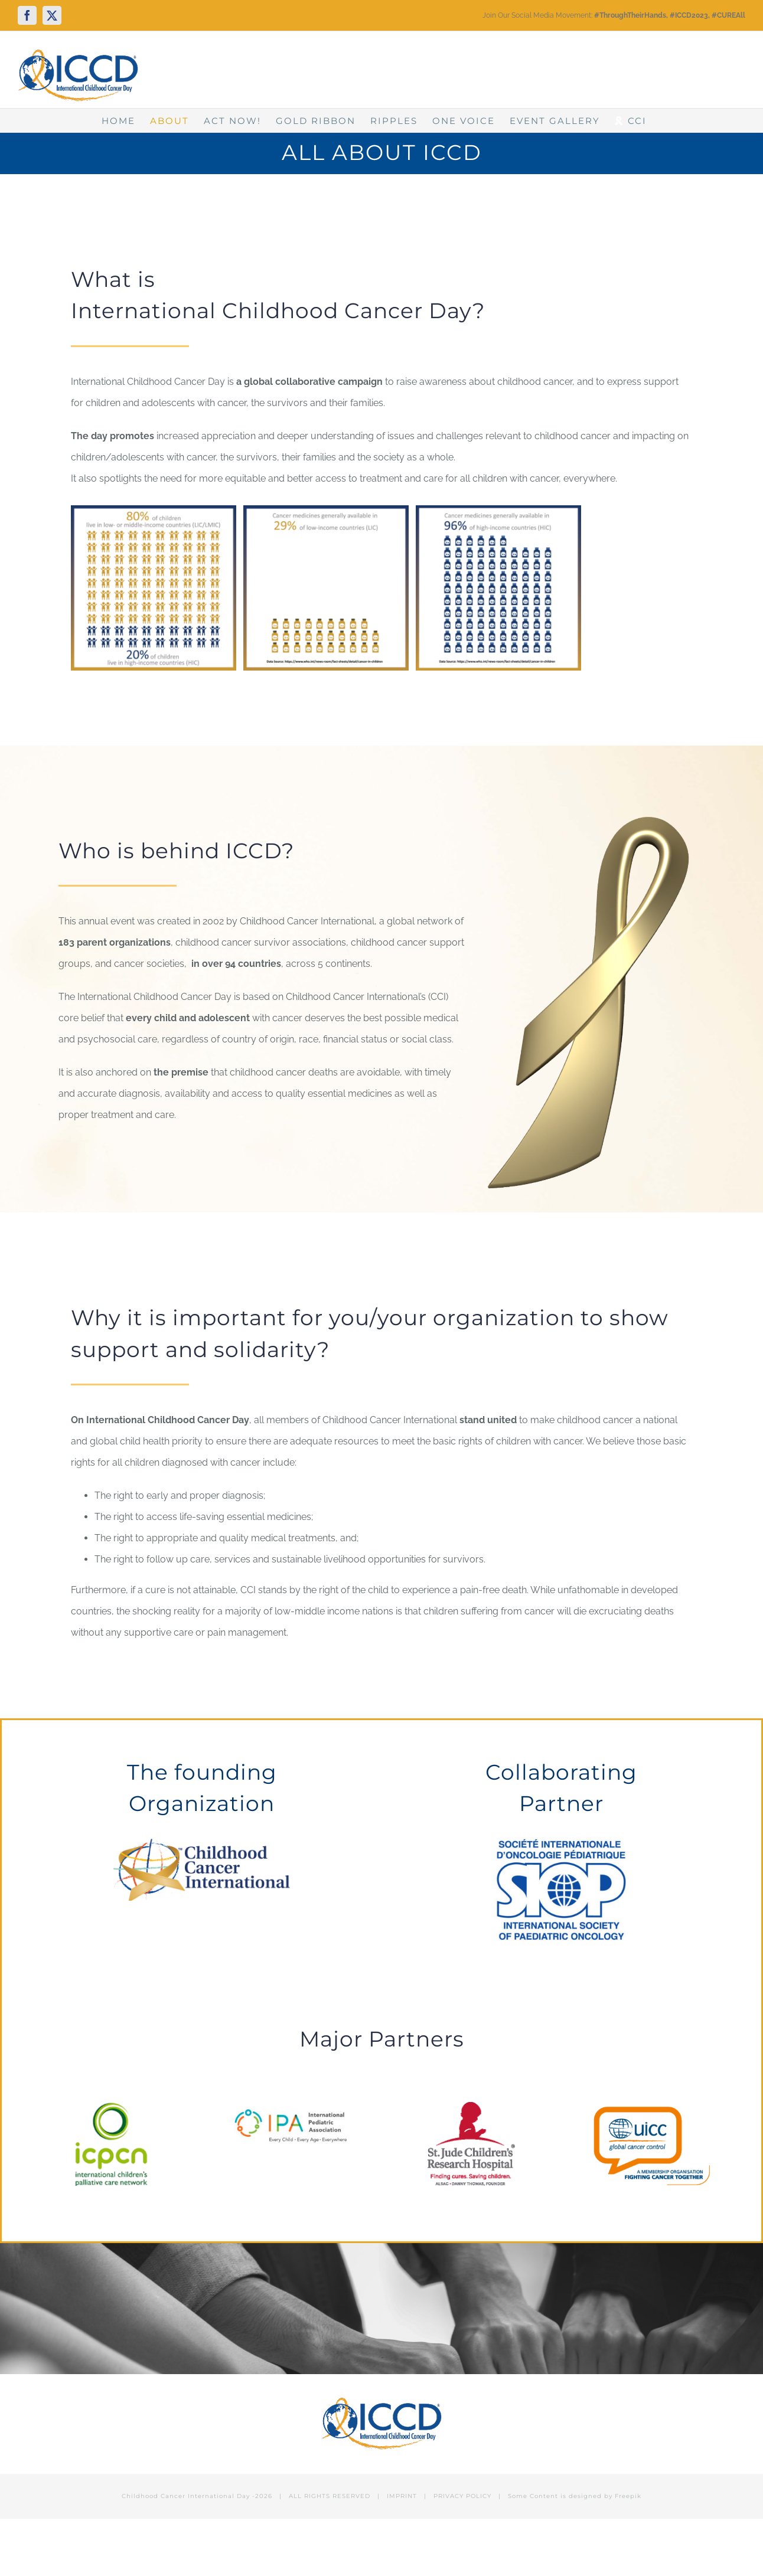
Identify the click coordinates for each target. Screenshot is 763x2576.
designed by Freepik (605, 2496)
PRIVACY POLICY (462, 2496)
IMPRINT (402, 2496)
